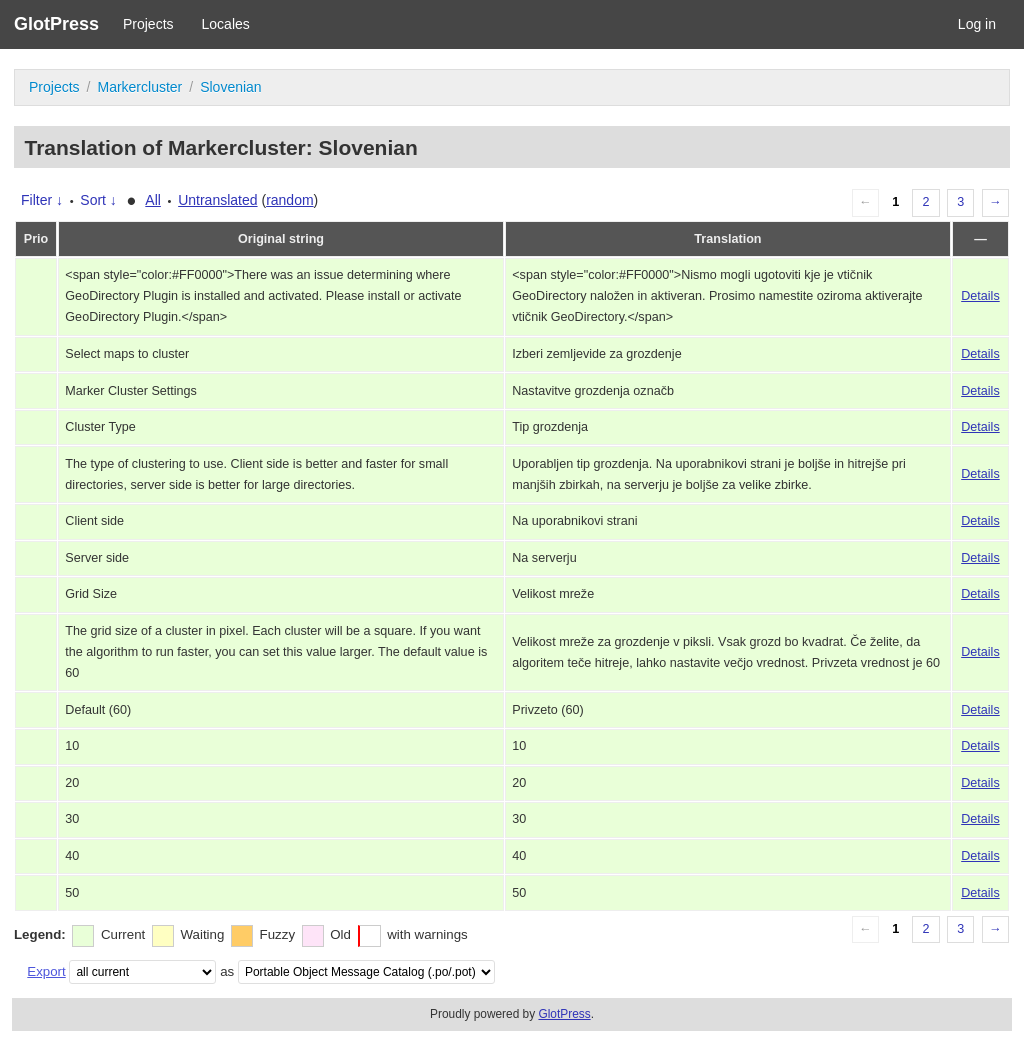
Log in (977, 24)
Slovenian (231, 87)
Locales (226, 24)
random (289, 200)
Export (46, 971)
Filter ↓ (42, 200)
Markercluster (139, 87)
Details (980, 296)
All (153, 200)
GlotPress (56, 24)
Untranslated (217, 200)
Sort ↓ (98, 200)
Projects (148, 24)
